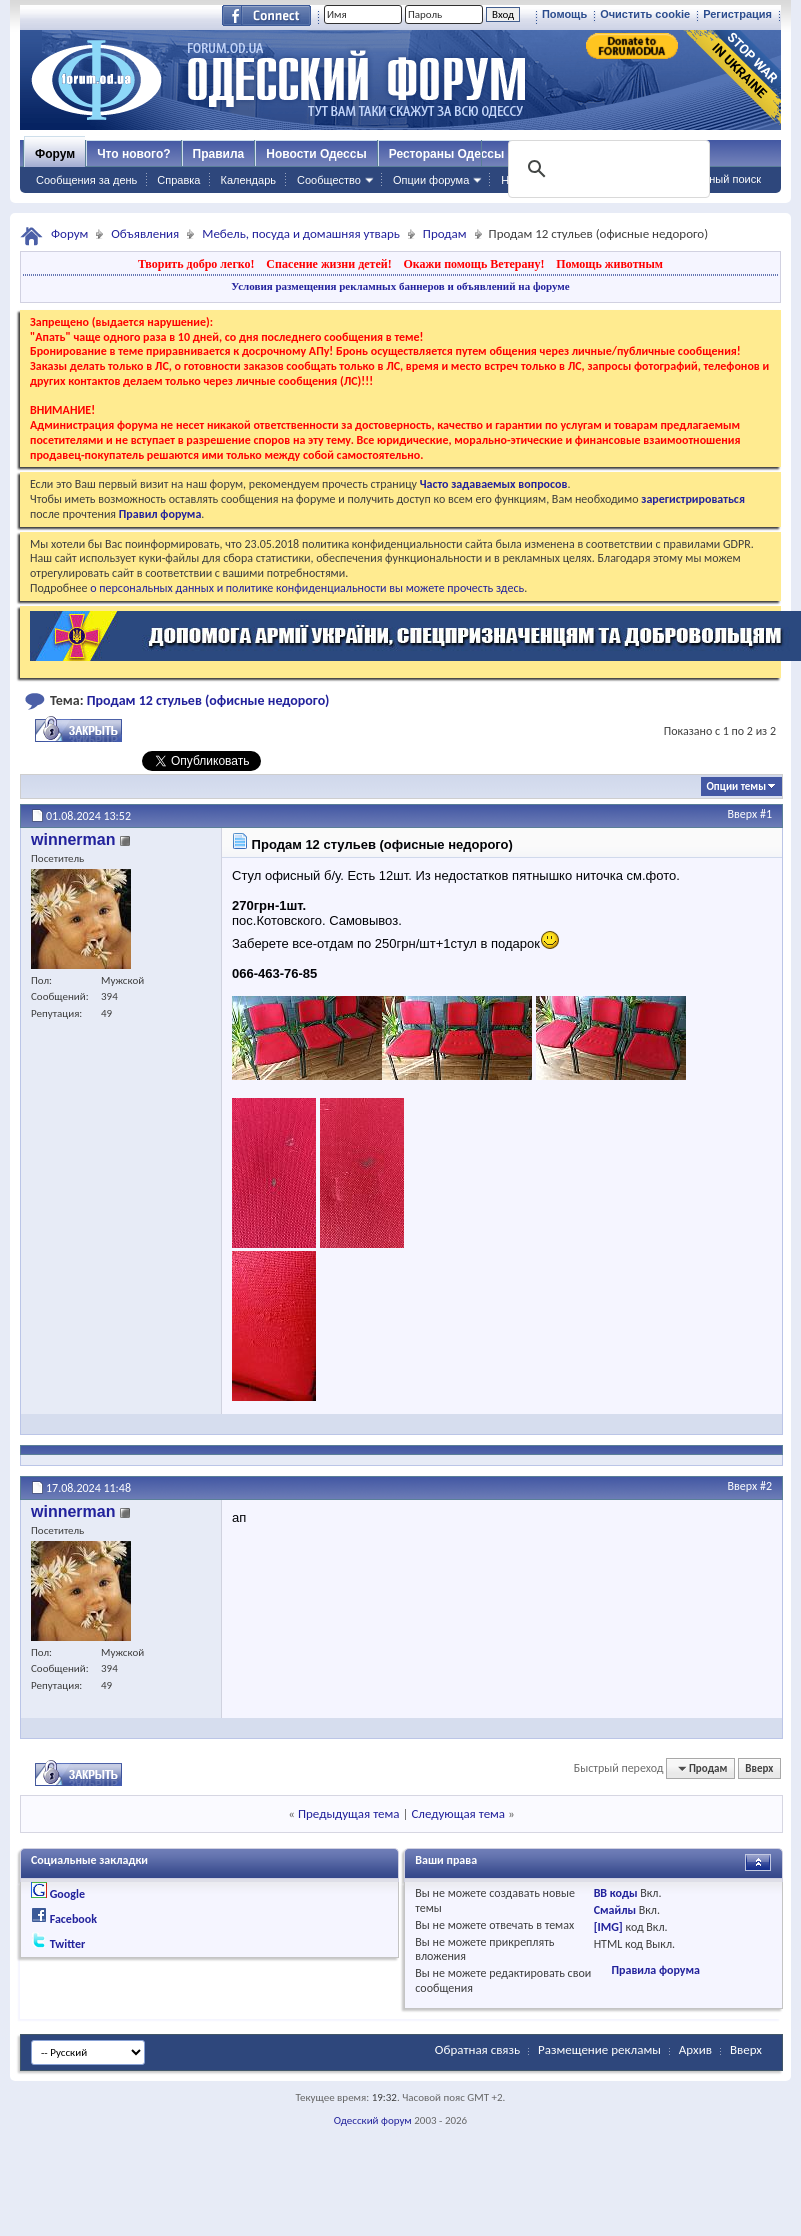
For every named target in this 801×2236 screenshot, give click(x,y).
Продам (445, 233)
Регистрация (737, 14)
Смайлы (615, 1910)
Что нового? (133, 154)
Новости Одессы (316, 154)
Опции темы (736, 786)
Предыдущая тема (349, 1813)
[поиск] (607, 169)
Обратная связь (477, 2049)
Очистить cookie (645, 14)
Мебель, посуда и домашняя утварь (301, 233)
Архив (695, 2049)
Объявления (145, 233)
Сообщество (329, 180)
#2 (766, 1486)
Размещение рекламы (599, 2049)
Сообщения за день (86, 180)
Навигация (528, 180)
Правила (219, 154)
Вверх (743, 814)
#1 (766, 814)
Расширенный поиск (709, 179)
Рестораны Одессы (447, 154)
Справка (178, 180)
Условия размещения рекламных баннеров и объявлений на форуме (400, 286)
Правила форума (655, 1970)
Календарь (248, 180)
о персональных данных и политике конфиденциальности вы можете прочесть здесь (307, 588)
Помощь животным (609, 264)
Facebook (73, 1919)
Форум (55, 154)
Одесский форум (373, 2120)
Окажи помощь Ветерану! (473, 264)
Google (67, 1894)
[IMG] (608, 1927)
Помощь (564, 14)
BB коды (616, 1893)
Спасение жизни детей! (328, 264)
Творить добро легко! (196, 264)
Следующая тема (458, 1813)
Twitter (68, 1944)
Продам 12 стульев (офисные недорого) (208, 700)
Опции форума (431, 180)
